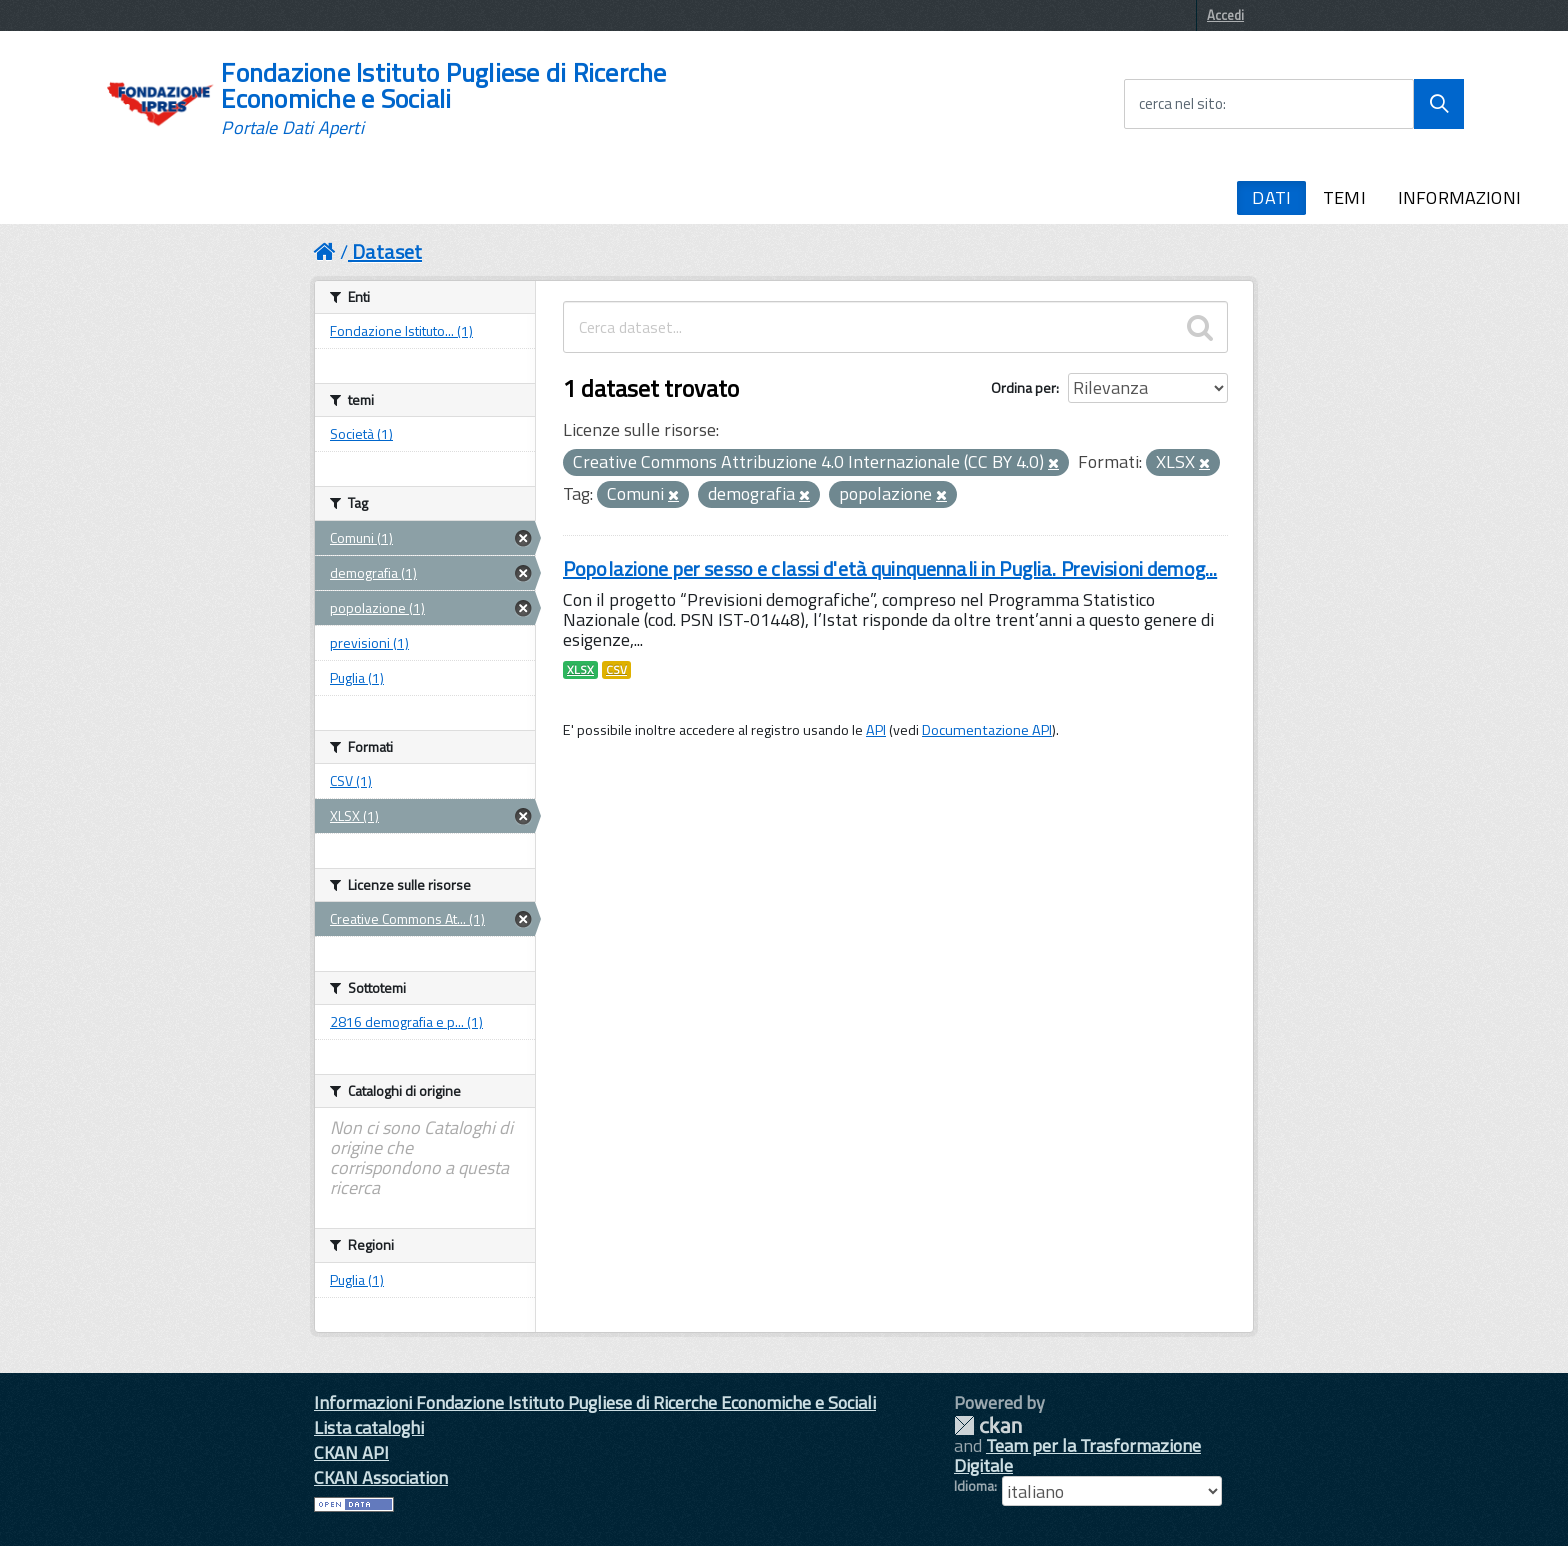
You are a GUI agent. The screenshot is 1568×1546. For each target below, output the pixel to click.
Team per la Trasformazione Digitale (1077, 1455)
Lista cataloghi (369, 1427)
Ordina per (1023, 387)
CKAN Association (381, 1477)
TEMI (1344, 197)
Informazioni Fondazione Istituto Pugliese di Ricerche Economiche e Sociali (595, 1402)
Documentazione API (987, 730)
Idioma (974, 1486)
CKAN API (351, 1452)
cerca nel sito (1181, 104)
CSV (616, 670)
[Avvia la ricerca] (1439, 104)
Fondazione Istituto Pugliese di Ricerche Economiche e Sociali (443, 99)
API (876, 730)
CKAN (988, 1425)
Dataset (387, 251)
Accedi (1225, 15)
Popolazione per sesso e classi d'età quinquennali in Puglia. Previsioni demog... (890, 568)
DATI (1271, 197)
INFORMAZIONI (1459, 197)
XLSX (580, 670)
